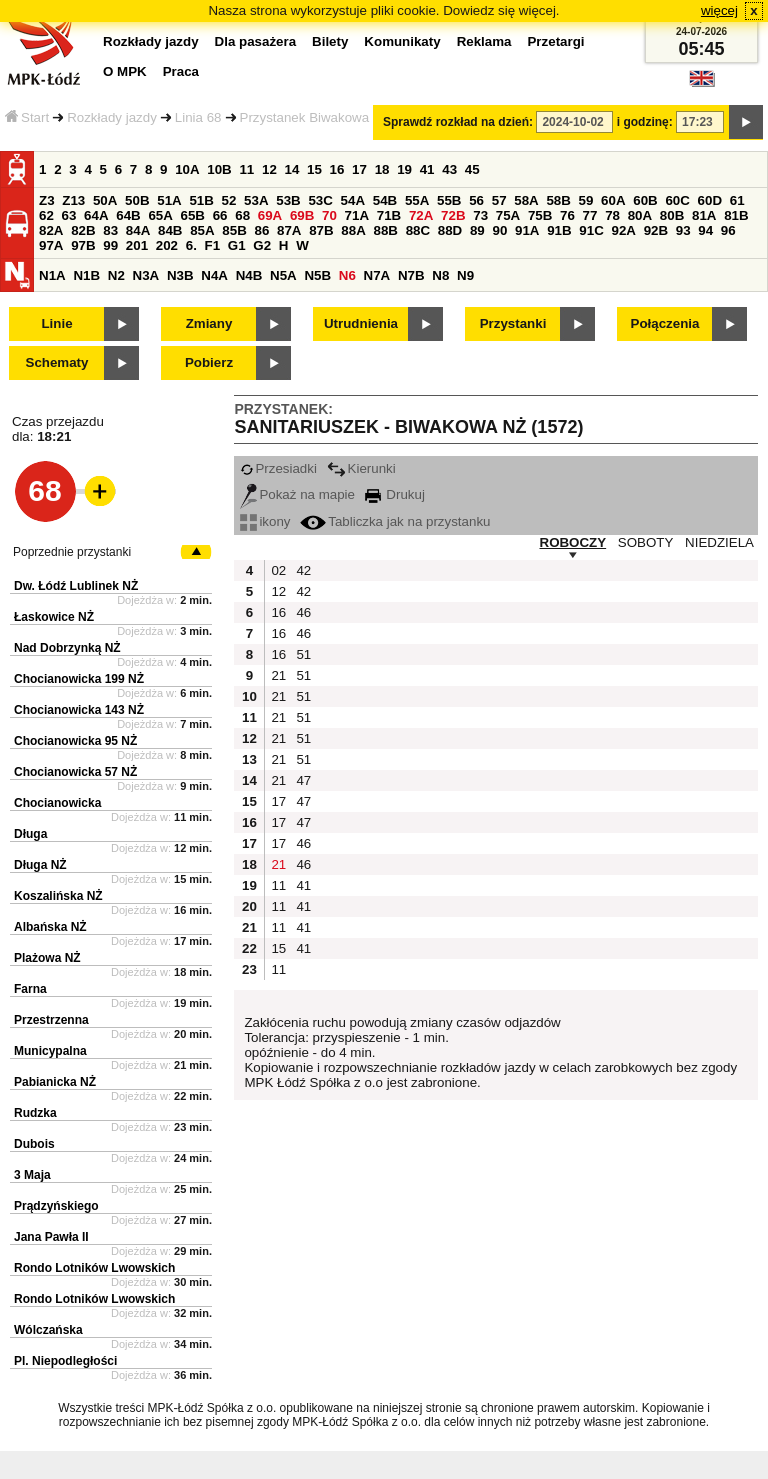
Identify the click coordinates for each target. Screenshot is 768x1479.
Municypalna (50, 1051)
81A (704, 215)
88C (418, 230)
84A (138, 230)
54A (353, 200)
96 (728, 230)
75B (540, 215)
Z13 (73, 200)
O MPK (125, 71)
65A (160, 215)
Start (27, 117)
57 (499, 200)
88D (450, 230)
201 (137, 245)
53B (288, 200)
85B (234, 230)
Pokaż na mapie (297, 494)
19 (404, 169)
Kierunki (361, 468)
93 (683, 230)
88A (353, 230)
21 (278, 675)
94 (705, 230)
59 (586, 200)
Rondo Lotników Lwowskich (94, 1268)
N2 (116, 275)
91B (559, 230)
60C (677, 200)
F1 (213, 245)
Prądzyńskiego (56, 1206)
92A (623, 230)
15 (314, 169)
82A (51, 230)
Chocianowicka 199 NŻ (79, 679)
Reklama (484, 41)
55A (417, 200)
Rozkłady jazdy (112, 117)
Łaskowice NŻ (54, 617)
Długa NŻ (40, 865)
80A (640, 215)
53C (320, 200)
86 (261, 230)
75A (508, 215)
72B (453, 215)
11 (246, 169)
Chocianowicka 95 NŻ (75, 741)
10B (219, 169)
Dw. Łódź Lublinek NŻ (76, 586)
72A (421, 215)
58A (526, 200)
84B (170, 230)
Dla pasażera (256, 41)
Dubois (34, 1144)
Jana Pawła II (51, 1237)
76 (567, 215)
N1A (52, 275)
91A (527, 230)
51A (169, 200)
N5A (283, 275)
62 (46, 215)
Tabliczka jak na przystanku (395, 521)
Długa (30, 834)
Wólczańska (48, 1330)
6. (191, 245)
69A (270, 215)
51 (303, 654)
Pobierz (209, 362)
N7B (411, 275)
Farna (30, 989)
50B (137, 200)
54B (385, 200)
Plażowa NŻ (47, 958)
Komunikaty (402, 41)
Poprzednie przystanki (72, 552)
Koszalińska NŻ (58, 896)
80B (672, 215)
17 (359, 169)
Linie (56, 323)
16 (337, 169)
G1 (237, 245)
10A (187, 169)
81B (736, 215)
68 (242, 215)
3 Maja (32, 1175)
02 (278, 570)
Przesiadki (278, 468)
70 (329, 215)
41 (427, 169)
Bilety (330, 41)
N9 (465, 275)
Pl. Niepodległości (65, 1361)
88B (385, 230)
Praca (181, 71)
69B (302, 215)
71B (389, 215)
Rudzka (35, 1113)
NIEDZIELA (719, 542)
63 (69, 215)
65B (193, 215)
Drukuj (395, 494)
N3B (180, 275)
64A (96, 215)
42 (303, 570)
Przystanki (513, 323)
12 (269, 169)
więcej (719, 10)
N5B (317, 275)
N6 (347, 275)
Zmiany (209, 323)
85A (202, 230)
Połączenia (665, 323)
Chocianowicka (57, 803)
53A (256, 200)
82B (83, 230)
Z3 (47, 200)
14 (292, 169)
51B (201, 200)
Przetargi (555, 41)
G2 (262, 245)
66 (220, 215)
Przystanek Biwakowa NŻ (315, 117)
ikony (265, 521)
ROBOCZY (573, 542)
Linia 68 (198, 117)
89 (477, 230)
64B (128, 215)
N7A (377, 275)
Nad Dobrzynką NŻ (67, 648)
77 (590, 215)
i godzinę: (645, 122)
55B (449, 200)
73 (480, 215)
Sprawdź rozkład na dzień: (458, 122)
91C (591, 230)
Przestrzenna (51, 1020)
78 (612, 215)
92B (656, 230)
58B (558, 200)
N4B (249, 275)
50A (105, 200)
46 (303, 612)
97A (51, 245)
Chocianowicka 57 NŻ (75, 772)
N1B (86, 275)
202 (167, 245)
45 (472, 169)
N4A (214, 275)
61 (737, 200)
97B (83, 245)
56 (476, 200)
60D (710, 200)
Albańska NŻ (50, 927)
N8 (440, 275)
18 (382, 169)
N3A (146, 275)
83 (110, 230)
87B (321, 230)
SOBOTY (646, 542)
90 (499, 230)
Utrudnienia (361, 323)
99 (110, 245)
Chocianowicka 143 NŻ (79, 710)
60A (613, 200)
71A (357, 215)
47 (303, 780)
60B (645, 200)
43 (449, 169)
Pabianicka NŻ (55, 1082)
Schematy (57, 362)
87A (289, 230)
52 (229, 200)
